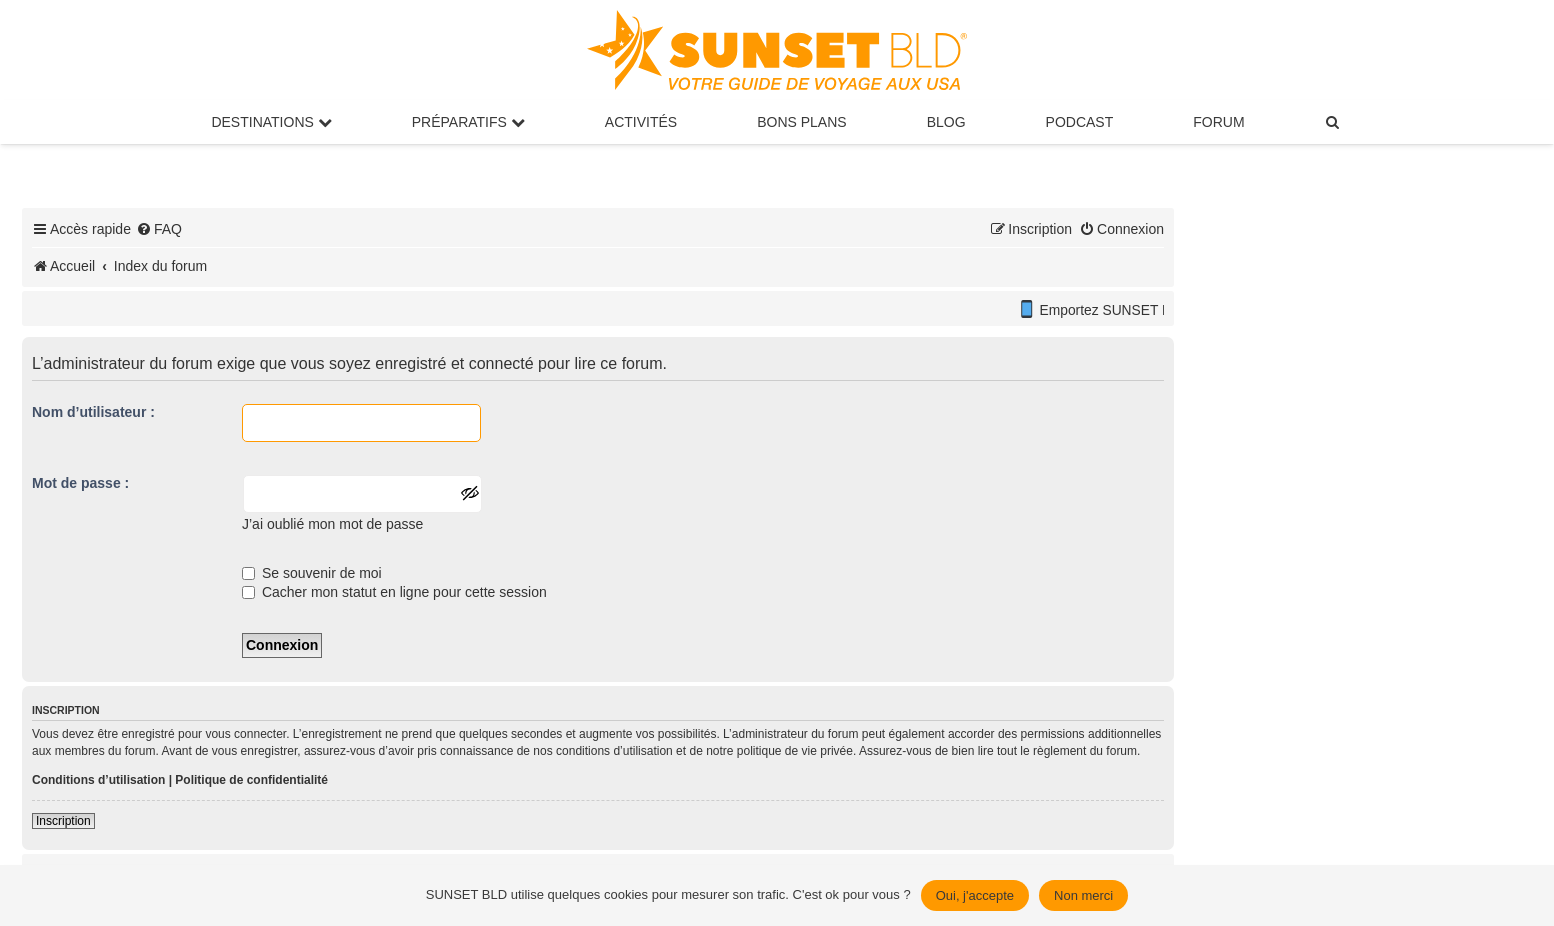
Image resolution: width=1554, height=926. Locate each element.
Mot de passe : (80, 483)
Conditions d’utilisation (98, 780)
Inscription (63, 821)
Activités (641, 122)
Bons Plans (801, 122)
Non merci (1083, 895)
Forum (1218, 122)
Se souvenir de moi (312, 573)
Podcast (1080, 122)
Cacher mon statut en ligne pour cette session (394, 592)
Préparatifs (468, 122)
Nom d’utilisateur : (93, 412)
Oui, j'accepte (975, 895)
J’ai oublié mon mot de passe (332, 524)
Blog (946, 122)
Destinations (271, 122)
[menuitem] (1334, 122)
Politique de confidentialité (251, 780)
